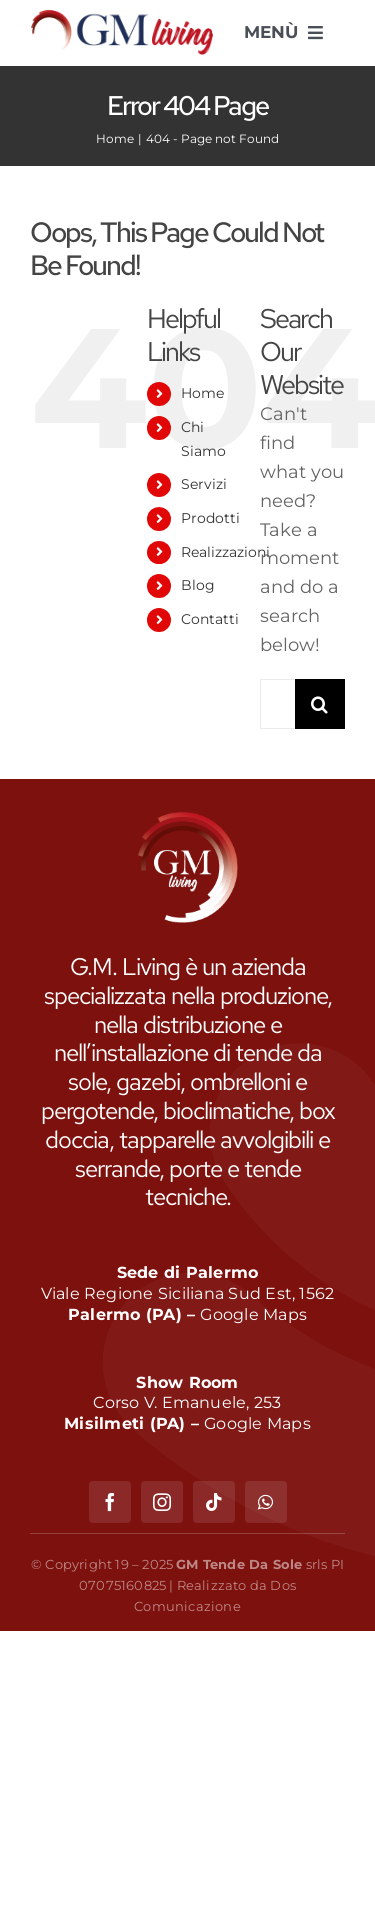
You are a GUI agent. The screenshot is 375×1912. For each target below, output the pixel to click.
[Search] (320, 704)
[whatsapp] (266, 1502)
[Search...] (277, 704)
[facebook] (110, 1502)
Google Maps (253, 1314)
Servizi (204, 484)
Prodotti (210, 518)
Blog (198, 585)
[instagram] (162, 1502)
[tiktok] (214, 1502)
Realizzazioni (225, 552)
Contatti (210, 619)
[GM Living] (122, 19)
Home (202, 393)
